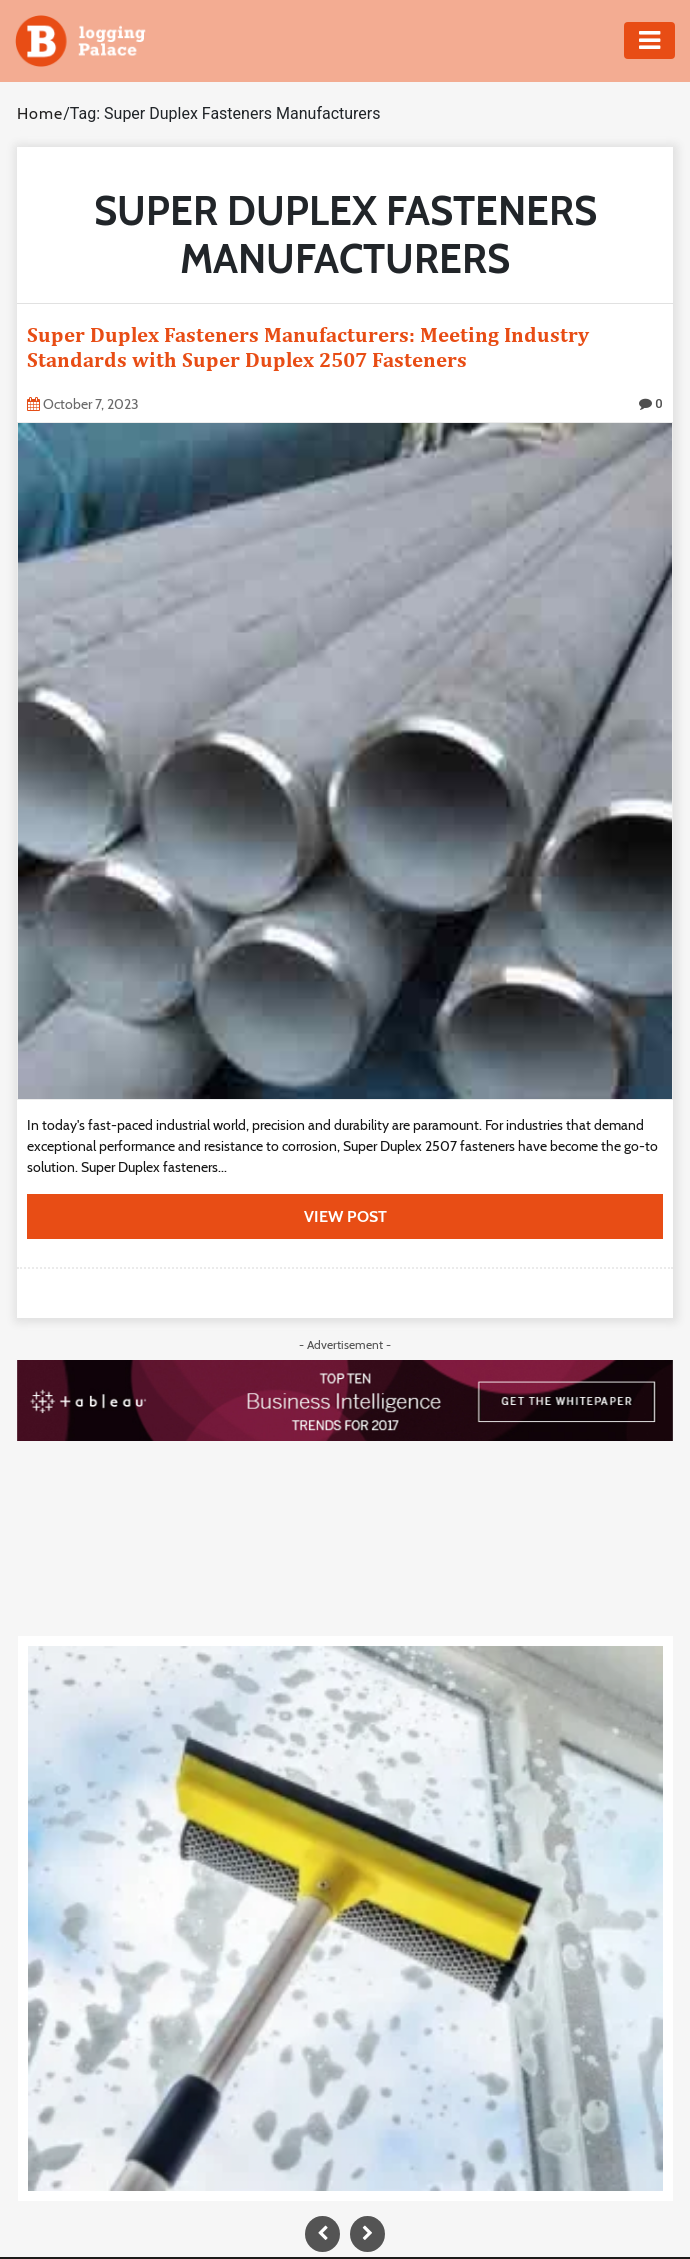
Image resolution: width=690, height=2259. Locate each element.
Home (40, 113)
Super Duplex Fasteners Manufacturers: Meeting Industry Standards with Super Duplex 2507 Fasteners (308, 347)
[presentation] (322, 2234)
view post (345, 1216)
